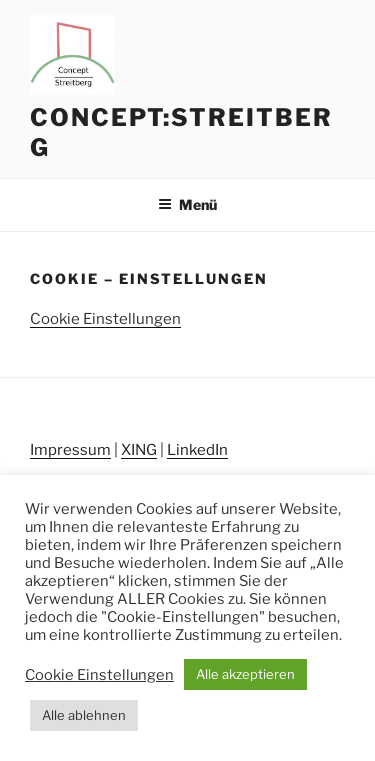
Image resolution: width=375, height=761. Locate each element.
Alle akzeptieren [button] (245, 674)
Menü (187, 204)
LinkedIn (197, 450)
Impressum (70, 450)
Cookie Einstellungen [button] (105, 319)
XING (139, 450)
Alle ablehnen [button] (84, 715)
